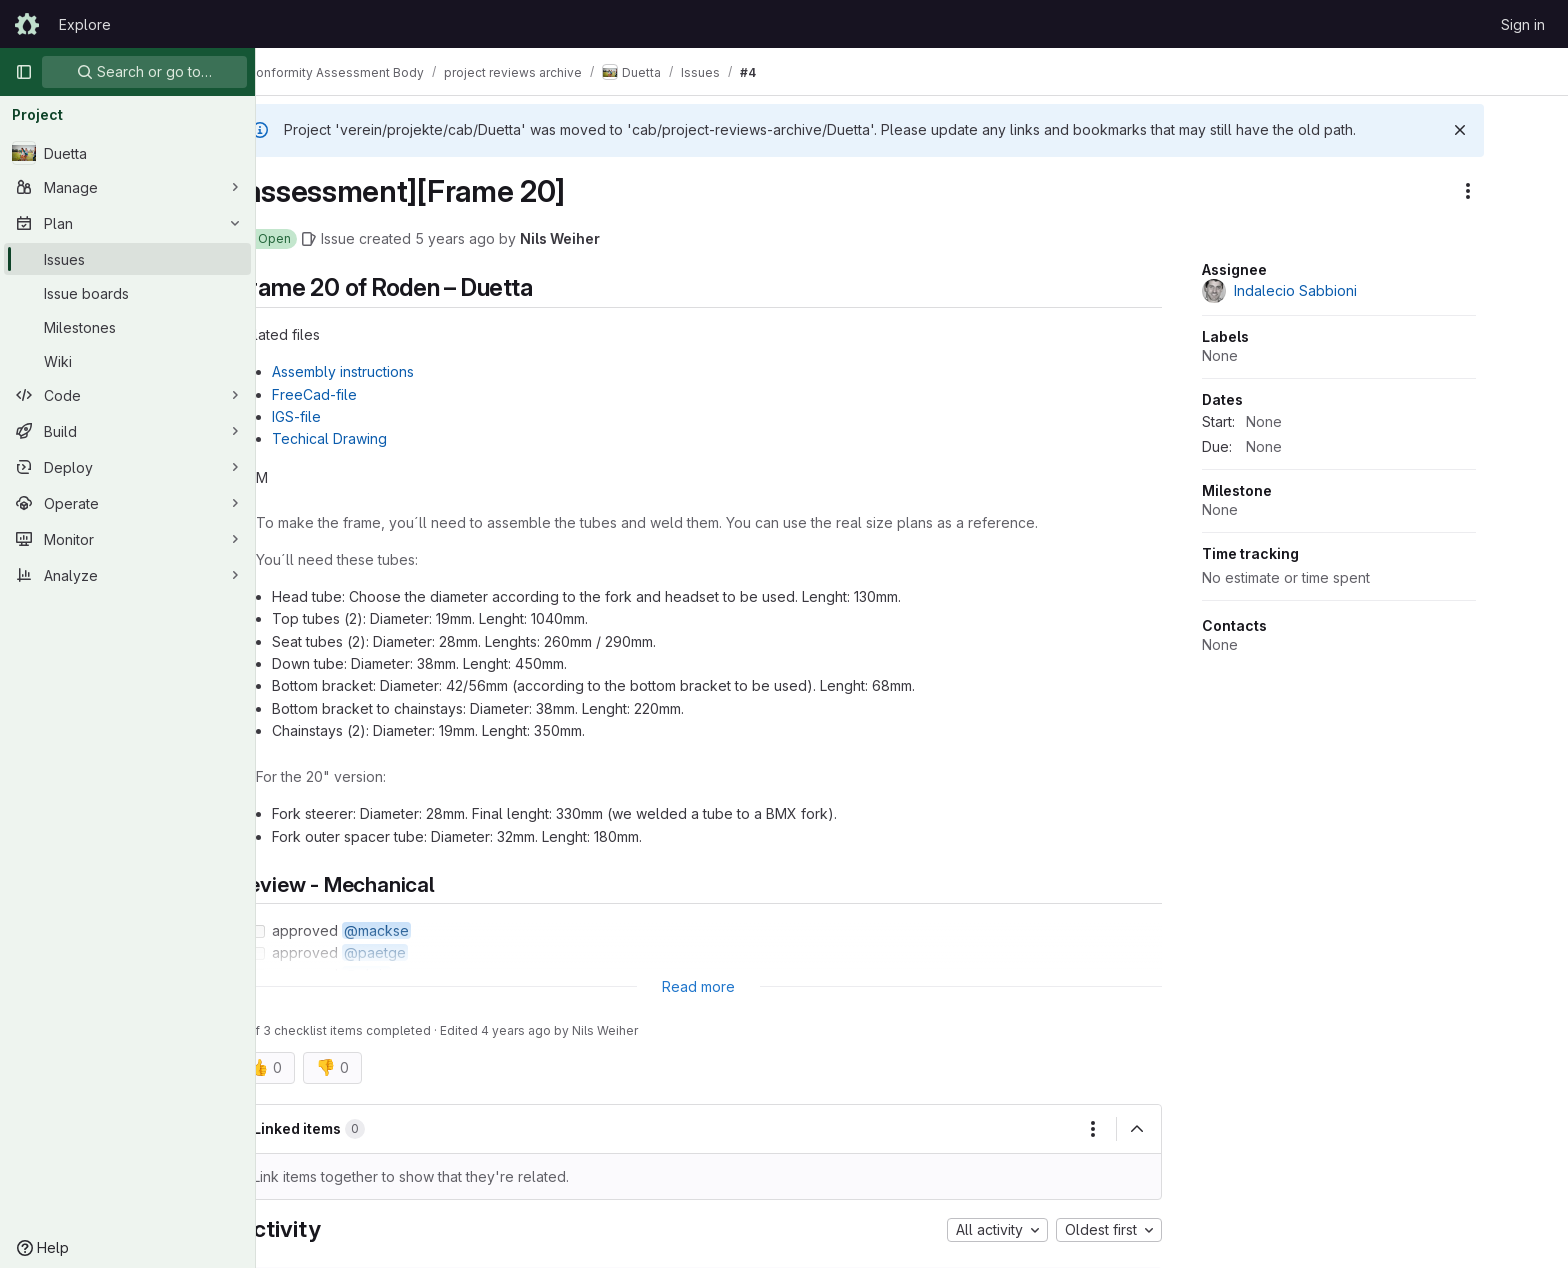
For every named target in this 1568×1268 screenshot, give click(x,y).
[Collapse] (1189, 1129)
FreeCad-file (366, 394)
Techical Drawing (381, 438)
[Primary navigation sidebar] (24, 72)
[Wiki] (127, 361)
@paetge (427, 952)
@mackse (428, 930)
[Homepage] (27, 24)
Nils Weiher (612, 238)
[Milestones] (127, 327)
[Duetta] (127, 153)
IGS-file (348, 416)
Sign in (1523, 24)
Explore (85, 24)
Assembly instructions (395, 371)
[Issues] (127, 259)
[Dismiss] (1512, 130)
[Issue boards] (127, 293)
